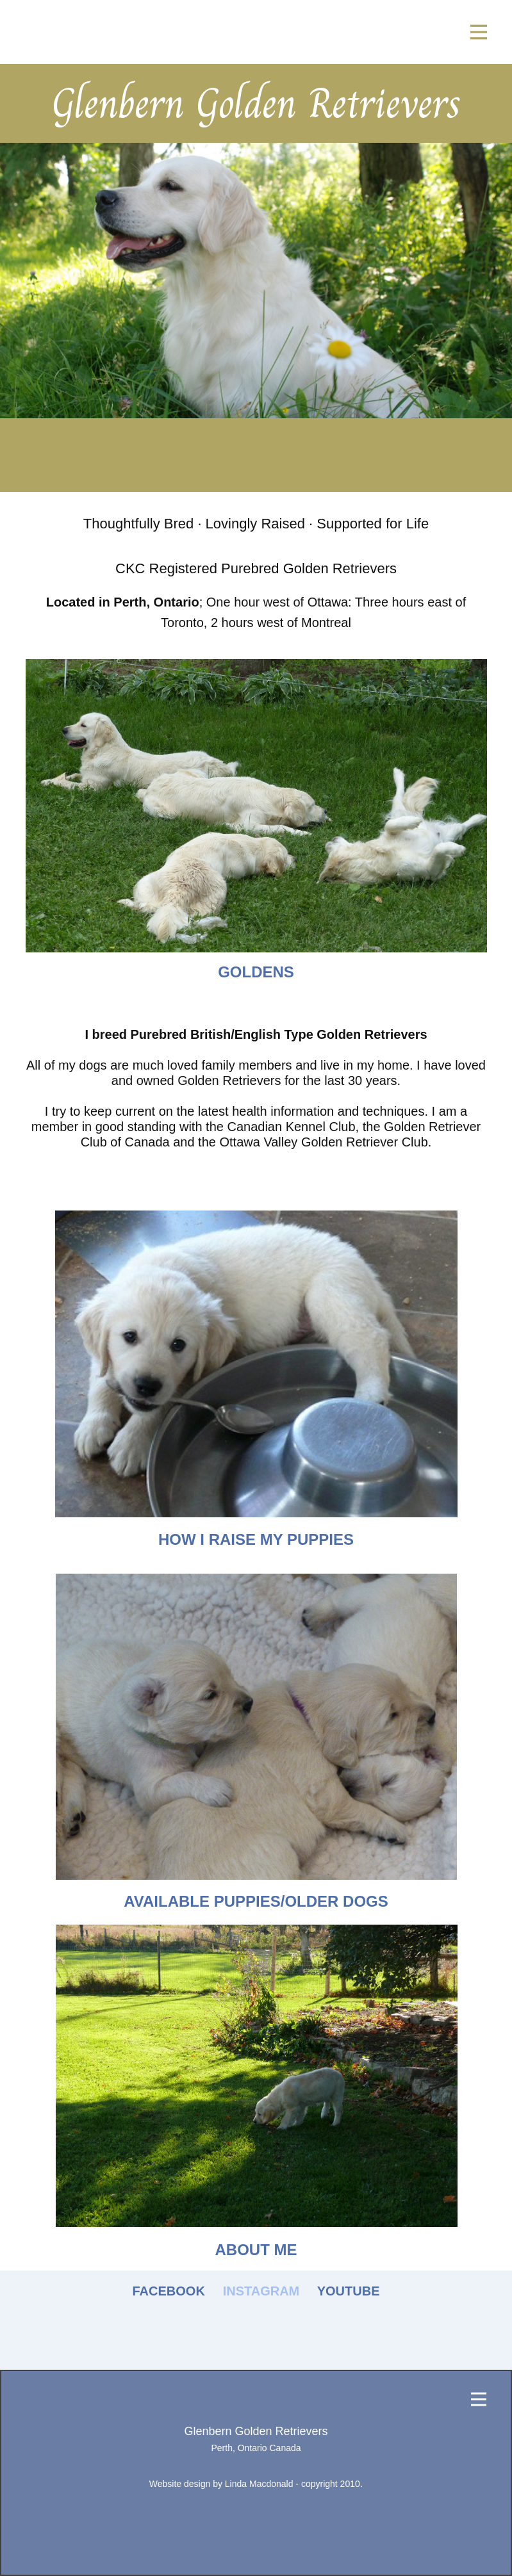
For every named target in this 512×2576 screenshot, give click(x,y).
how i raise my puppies (256, 1539)
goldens (256, 972)
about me (256, 2249)
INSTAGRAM (261, 2291)
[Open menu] (478, 32)
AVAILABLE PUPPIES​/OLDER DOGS (256, 1901)
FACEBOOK (169, 2291)
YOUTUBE (348, 2291)
